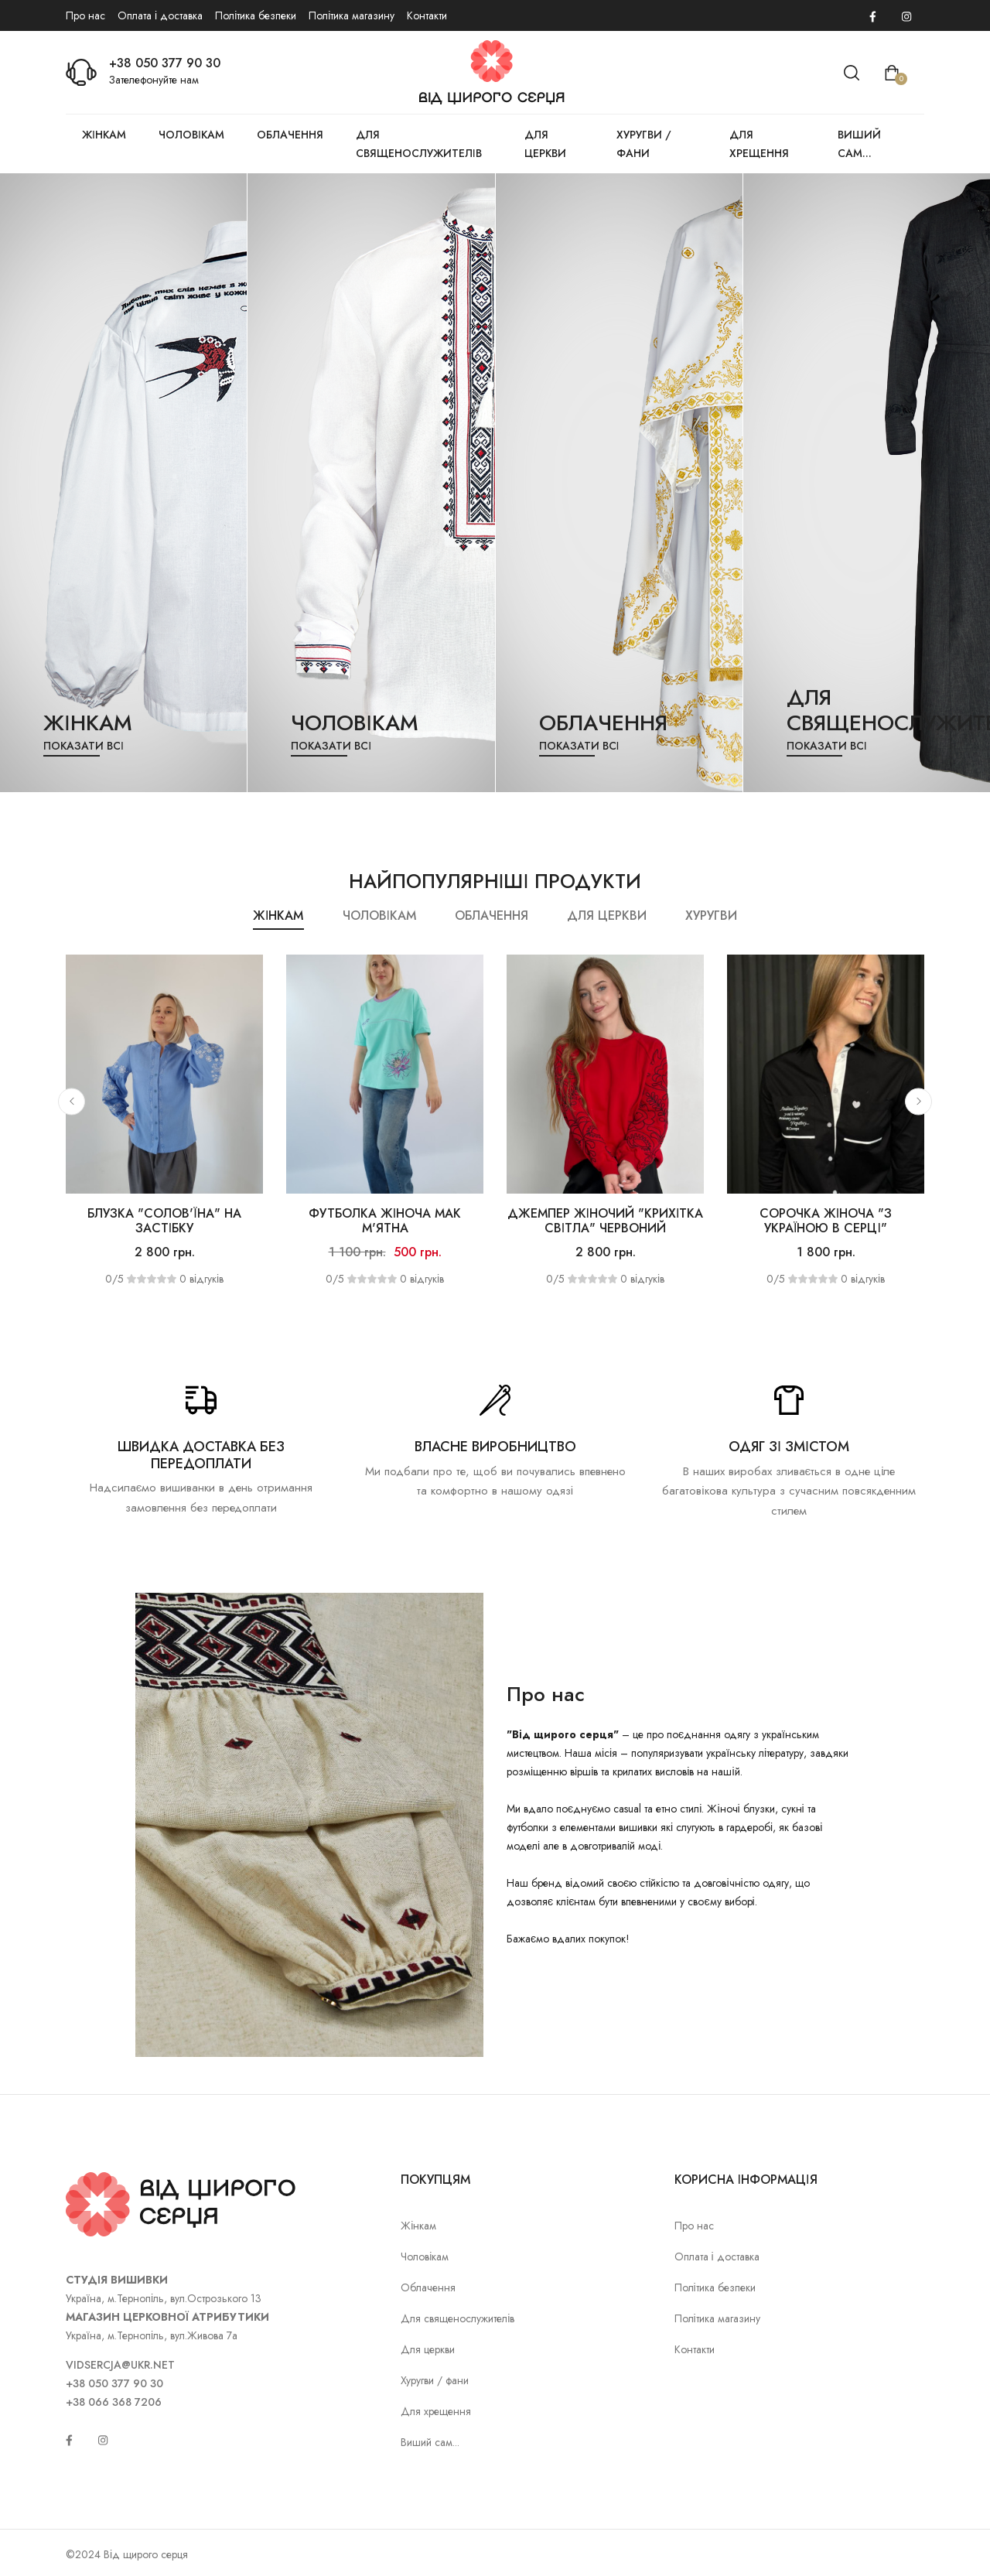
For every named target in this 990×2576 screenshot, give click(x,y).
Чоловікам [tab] (379, 915)
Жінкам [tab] (278, 915)
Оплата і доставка (160, 15)
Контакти (427, 15)
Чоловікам (191, 134)
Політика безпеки (255, 15)
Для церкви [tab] (607, 915)
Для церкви (545, 144)
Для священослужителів (419, 144)
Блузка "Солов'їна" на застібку (164, 1220)
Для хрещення (759, 144)
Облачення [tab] (491, 915)
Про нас (85, 15)
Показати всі (83, 745)
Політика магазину (351, 15)
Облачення (290, 134)
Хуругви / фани (643, 144)
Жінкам (104, 134)
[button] (71, 1101)
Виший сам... (859, 144)
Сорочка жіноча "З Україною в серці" (826, 1220)
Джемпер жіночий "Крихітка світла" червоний (605, 1220)
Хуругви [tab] (711, 915)
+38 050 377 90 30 (164, 63)
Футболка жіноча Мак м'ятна (385, 1220)
